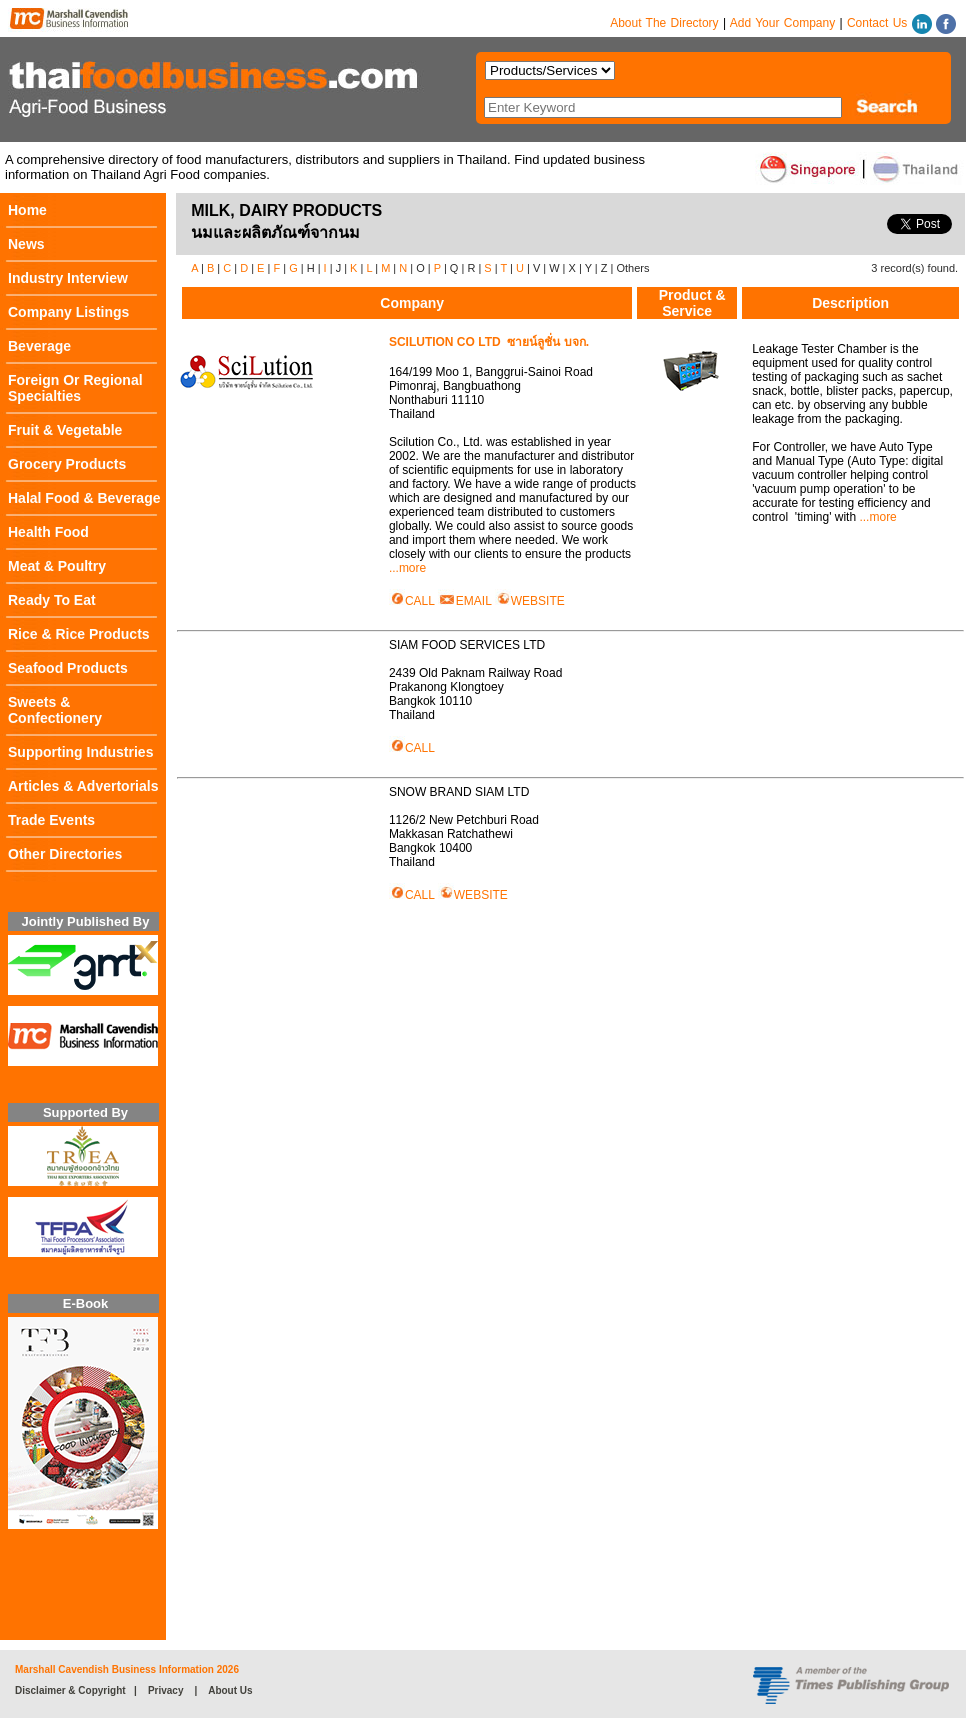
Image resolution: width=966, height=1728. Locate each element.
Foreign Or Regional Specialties (75, 388)
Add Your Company (782, 23)
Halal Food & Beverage (84, 498)
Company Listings (68, 312)
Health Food (48, 532)
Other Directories (65, 854)
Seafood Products (68, 668)
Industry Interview (68, 278)
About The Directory (664, 23)
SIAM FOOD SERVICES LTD (470, 645)
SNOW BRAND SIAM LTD (462, 792)
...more (407, 568)
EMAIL (465, 601)
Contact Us (877, 23)
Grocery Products (67, 464)
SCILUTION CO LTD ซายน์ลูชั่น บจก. (489, 342)
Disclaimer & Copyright (70, 1690)
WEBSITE (530, 601)
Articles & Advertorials (83, 786)
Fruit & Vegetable (65, 430)
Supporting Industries (80, 752)
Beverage (39, 346)
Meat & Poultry (57, 566)
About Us (230, 1690)
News (26, 244)
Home (27, 210)
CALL (412, 601)
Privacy (166, 1690)
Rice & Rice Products (79, 634)
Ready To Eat (52, 600)
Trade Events (51, 820)
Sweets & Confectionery (55, 710)
